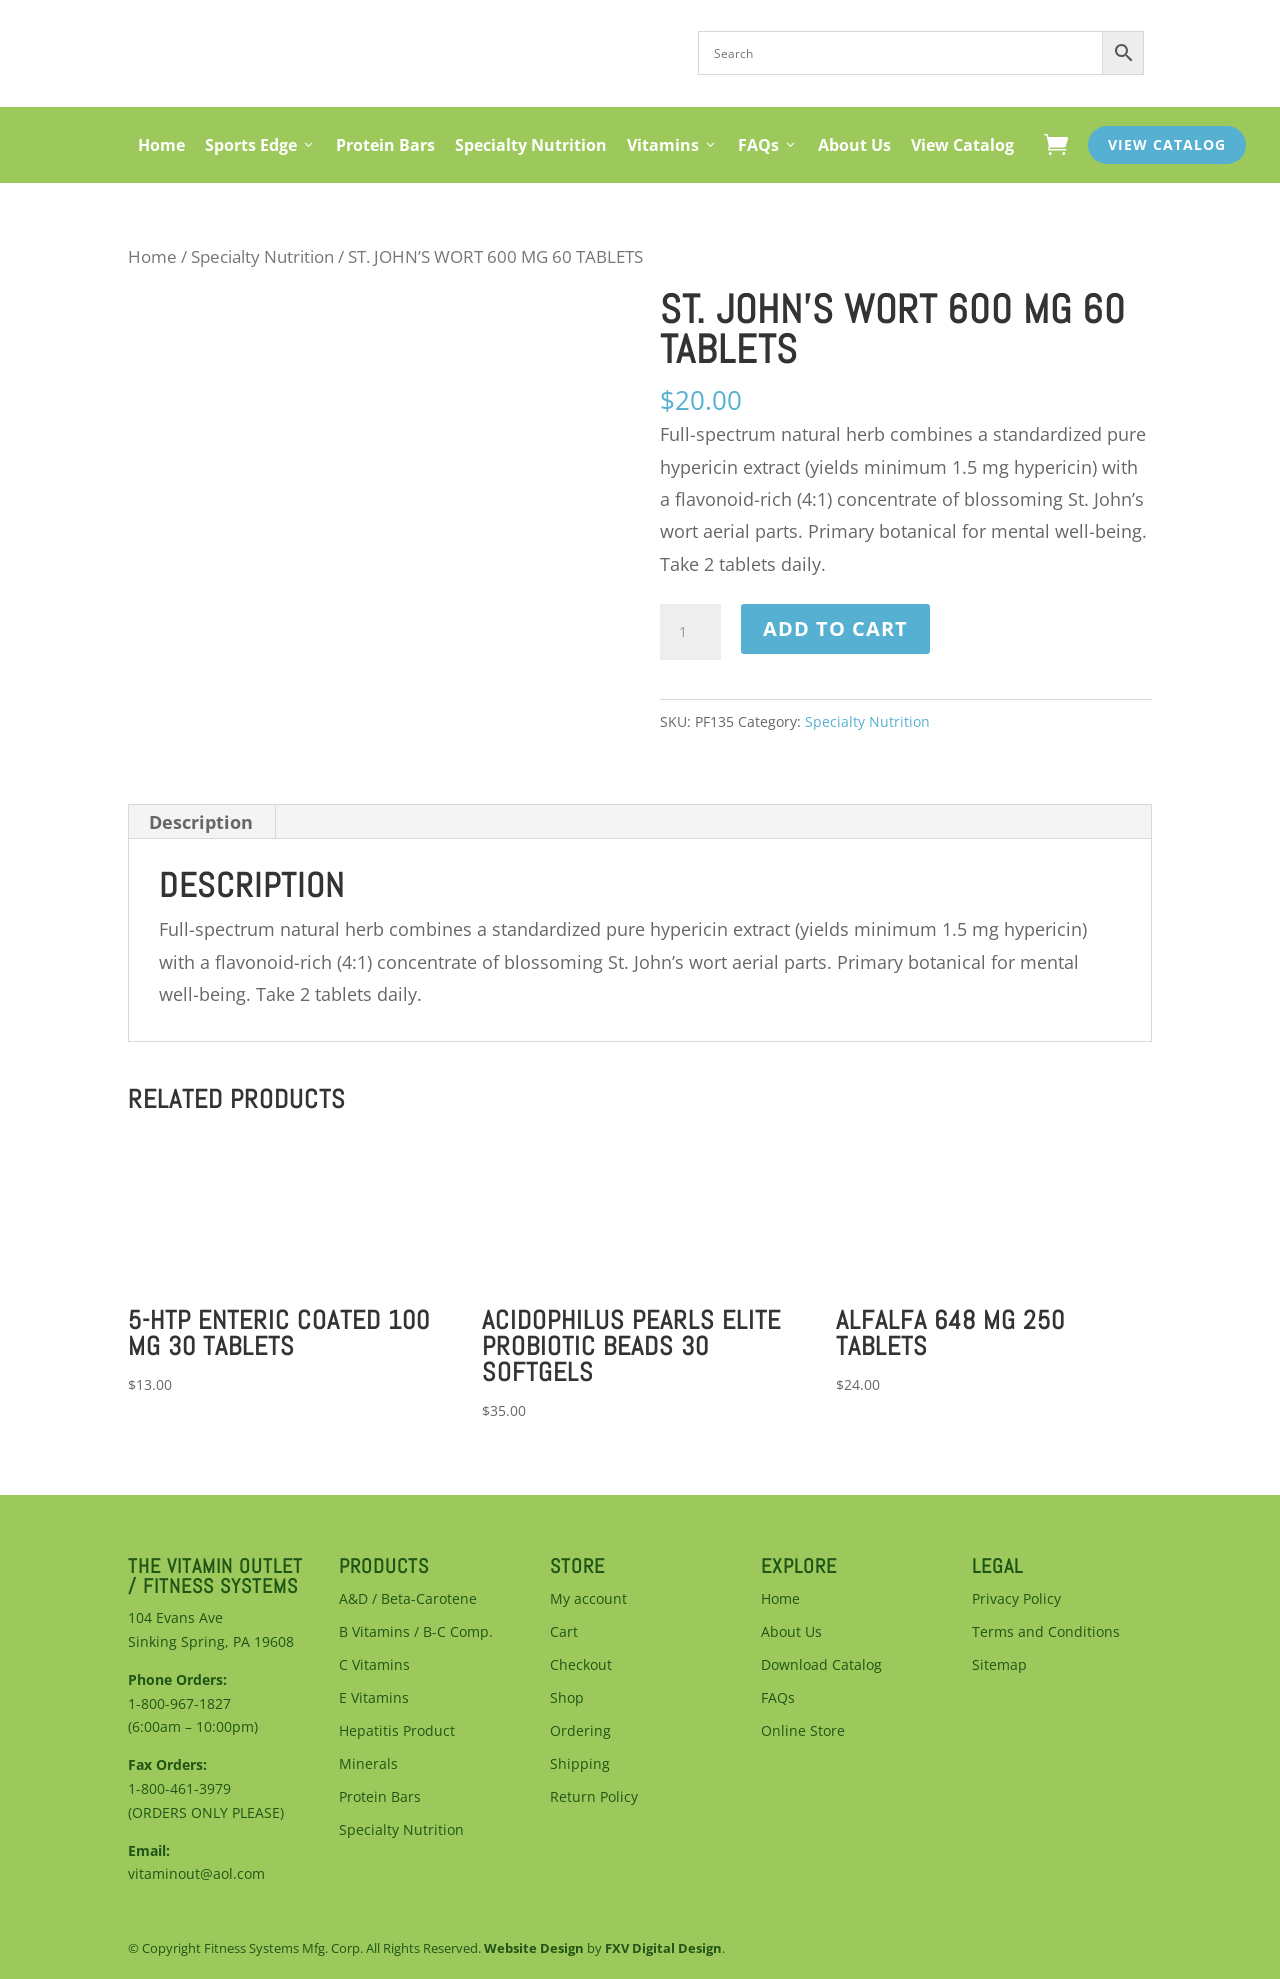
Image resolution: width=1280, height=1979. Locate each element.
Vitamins (672, 145)
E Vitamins (374, 1697)
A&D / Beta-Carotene (408, 1598)
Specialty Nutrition (531, 145)
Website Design (534, 1948)
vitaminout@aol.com (196, 1873)
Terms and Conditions (1046, 1631)
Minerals (368, 1763)
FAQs (768, 145)
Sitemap (999, 1664)
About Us (854, 145)
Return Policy (594, 1796)
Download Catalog (821, 1664)
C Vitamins (374, 1664)
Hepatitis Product (397, 1730)
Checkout (581, 1664)
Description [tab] (201, 822)
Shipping (580, 1763)
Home (161, 145)
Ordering (580, 1730)
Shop (567, 1697)
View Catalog (962, 145)
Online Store (803, 1730)
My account (588, 1598)
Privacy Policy (1016, 1598)
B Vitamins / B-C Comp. (416, 1631)
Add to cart (835, 628)
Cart (564, 1631)
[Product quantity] (690, 632)
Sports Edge (260, 145)
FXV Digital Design (663, 1948)
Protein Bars (385, 145)
